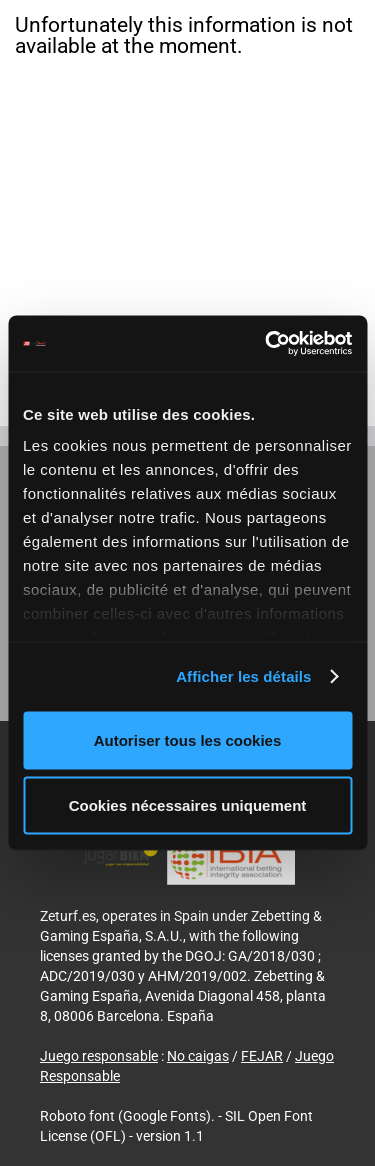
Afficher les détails (243, 676)
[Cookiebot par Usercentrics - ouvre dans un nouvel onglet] (267, 344)
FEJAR (262, 1056)
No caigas (198, 1056)
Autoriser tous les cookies (188, 739)
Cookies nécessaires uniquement (188, 805)
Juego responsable (99, 1056)
